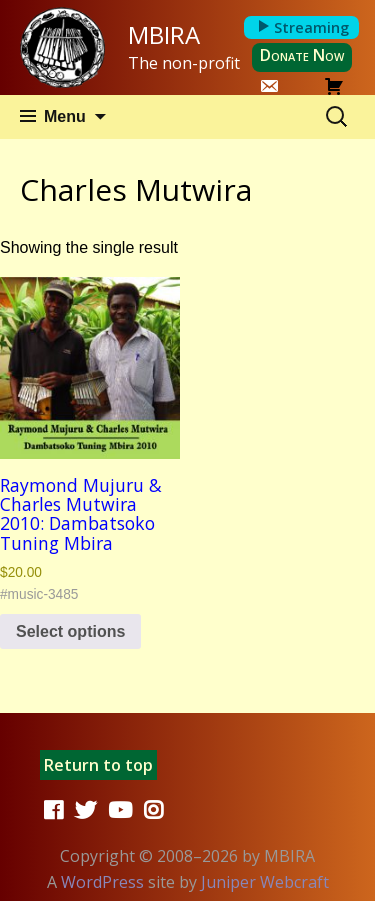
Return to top (98, 765)
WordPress (102, 882)
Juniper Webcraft (265, 882)
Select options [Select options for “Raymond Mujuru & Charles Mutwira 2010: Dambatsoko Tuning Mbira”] (70, 631)
